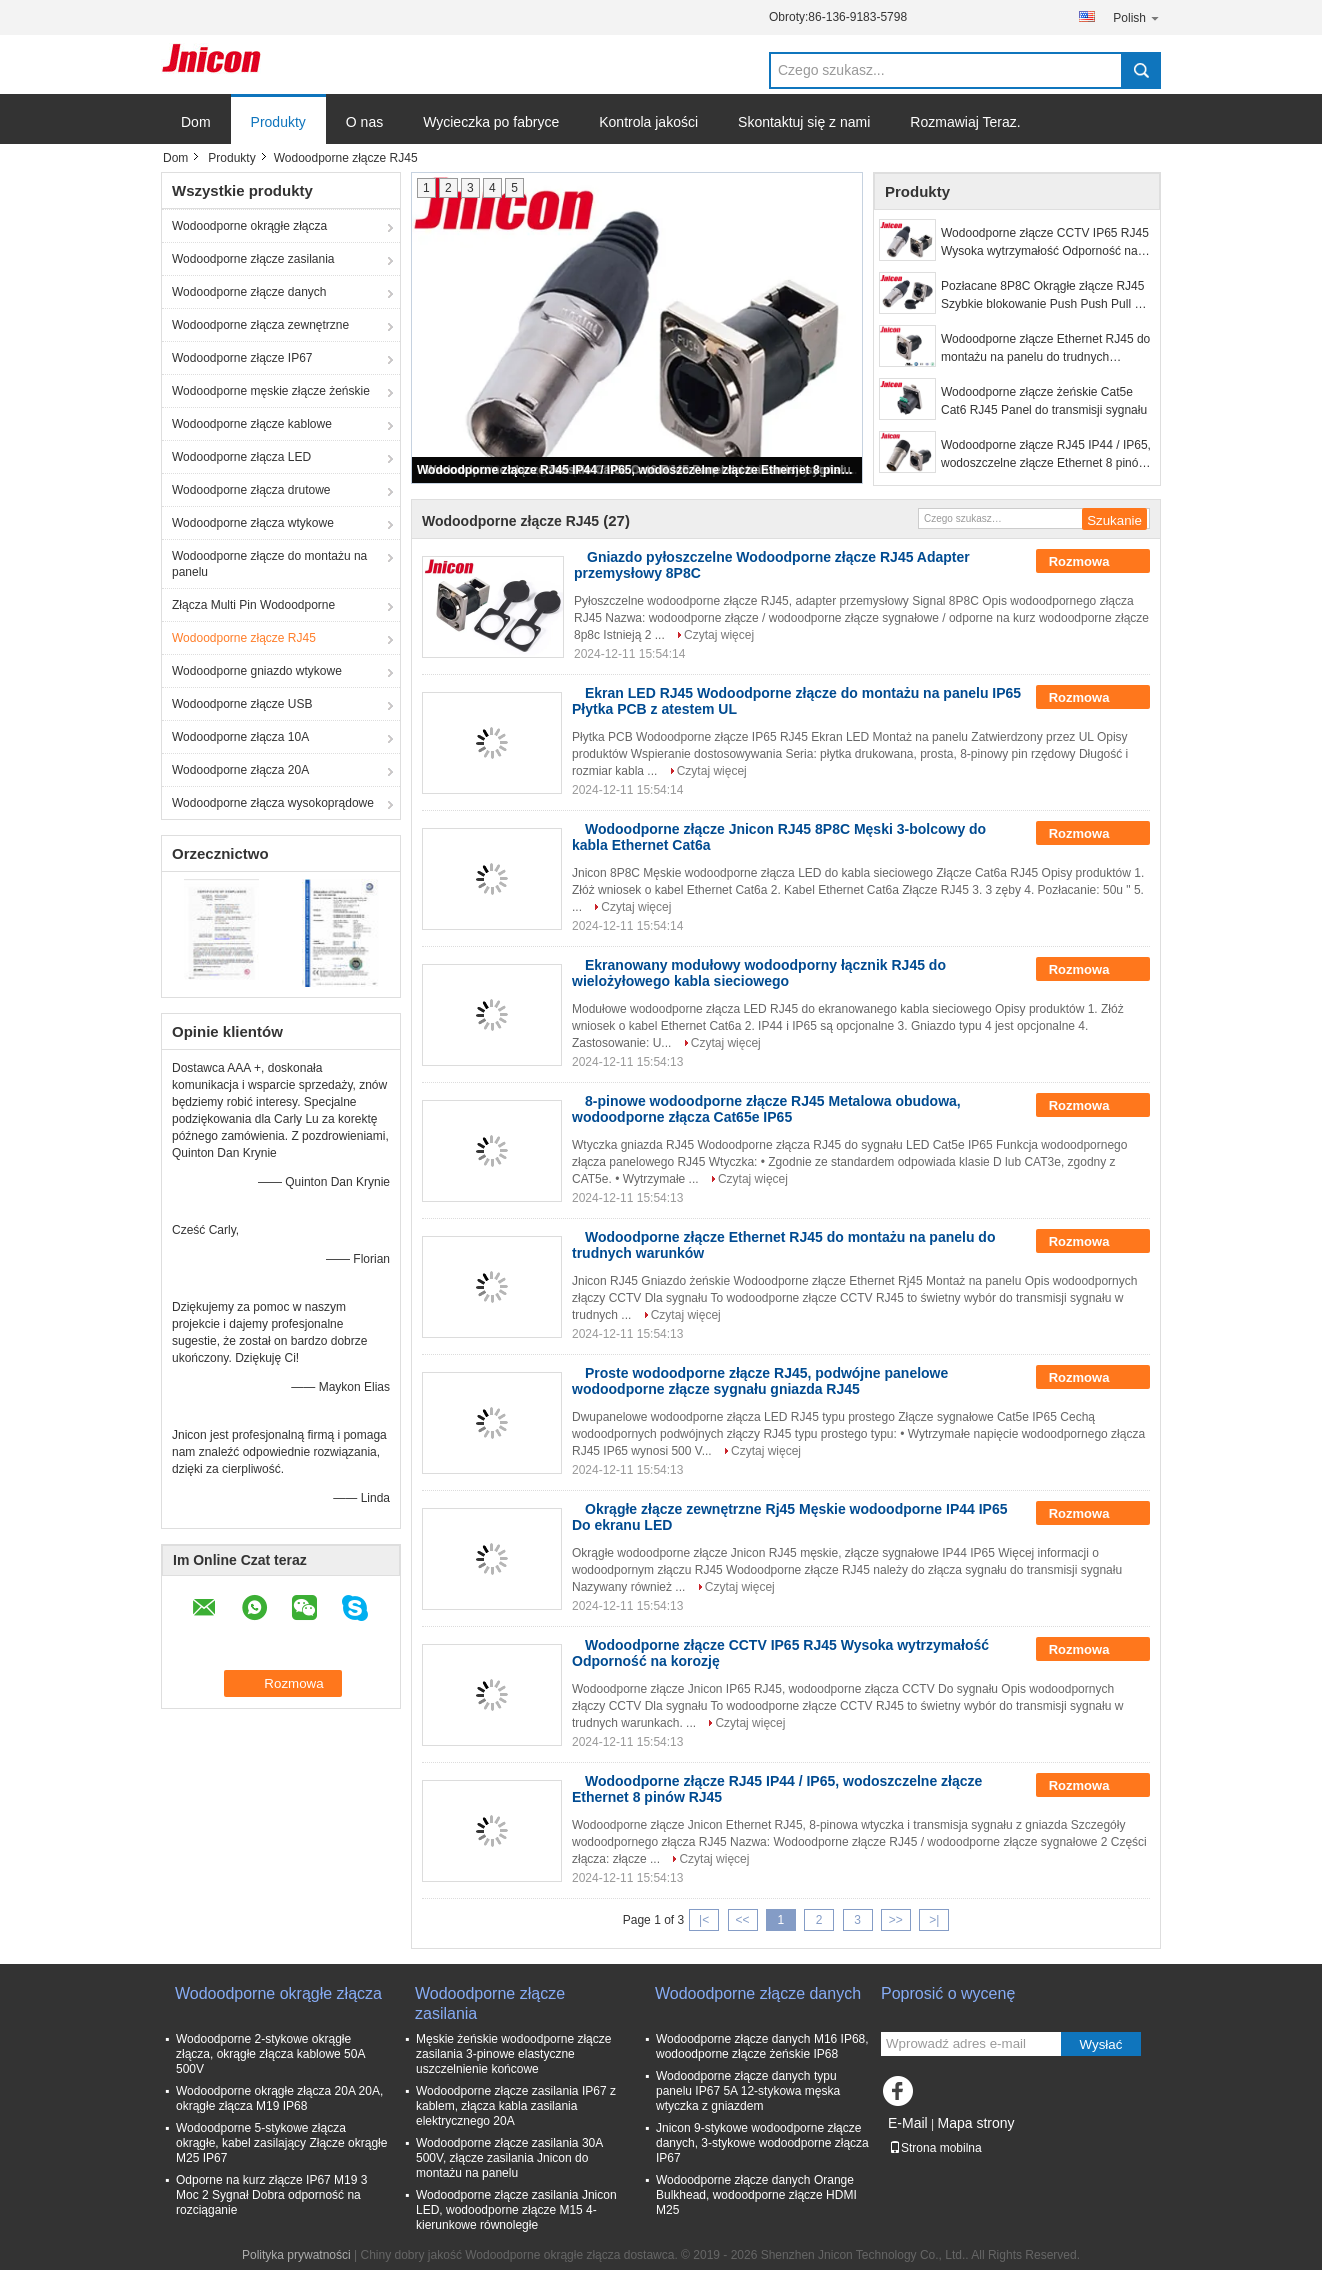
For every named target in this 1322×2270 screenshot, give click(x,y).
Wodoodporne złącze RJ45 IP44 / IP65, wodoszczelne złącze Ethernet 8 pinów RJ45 (638, 470)
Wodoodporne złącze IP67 (242, 358)
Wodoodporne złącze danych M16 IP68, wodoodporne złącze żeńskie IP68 (762, 2046)
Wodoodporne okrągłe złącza (249, 226)
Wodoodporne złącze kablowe (252, 424)
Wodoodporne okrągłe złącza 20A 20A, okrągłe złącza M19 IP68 (279, 2098)
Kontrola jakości (648, 122)
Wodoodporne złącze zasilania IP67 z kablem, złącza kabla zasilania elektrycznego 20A (516, 2106)
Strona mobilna (935, 2148)
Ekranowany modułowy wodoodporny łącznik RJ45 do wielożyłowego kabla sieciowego (759, 973)
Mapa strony (975, 2123)
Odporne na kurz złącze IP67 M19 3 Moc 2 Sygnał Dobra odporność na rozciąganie (271, 2195)
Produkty (278, 122)
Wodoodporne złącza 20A (240, 770)
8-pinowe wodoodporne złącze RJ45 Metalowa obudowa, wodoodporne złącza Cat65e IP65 (766, 1109)
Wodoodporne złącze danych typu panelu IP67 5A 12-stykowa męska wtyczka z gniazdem (748, 2091)
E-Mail (908, 2123)
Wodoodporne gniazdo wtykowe (257, 671)
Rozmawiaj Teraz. (965, 122)
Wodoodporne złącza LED (241, 457)
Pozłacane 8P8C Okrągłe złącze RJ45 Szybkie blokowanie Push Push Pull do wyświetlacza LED (1044, 296)
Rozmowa (1093, 562)
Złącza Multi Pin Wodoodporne (253, 605)
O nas (364, 122)
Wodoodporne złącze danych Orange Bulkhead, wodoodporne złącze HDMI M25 (756, 2195)
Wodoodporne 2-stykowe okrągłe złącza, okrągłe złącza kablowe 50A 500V (270, 2054)
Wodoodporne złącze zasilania (253, 259)
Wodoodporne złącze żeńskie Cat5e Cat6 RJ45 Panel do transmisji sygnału (1044, 401)
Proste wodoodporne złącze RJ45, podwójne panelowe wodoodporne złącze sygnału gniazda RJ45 (760, 1381)
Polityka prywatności (296, 2255)
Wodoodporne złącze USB (242, 704)
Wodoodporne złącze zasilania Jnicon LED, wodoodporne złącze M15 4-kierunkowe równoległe (516, 2210)
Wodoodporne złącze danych (249, 292)
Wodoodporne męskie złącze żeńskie (271, 391)
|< (704, 1920)
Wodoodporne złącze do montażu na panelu (269, 564)
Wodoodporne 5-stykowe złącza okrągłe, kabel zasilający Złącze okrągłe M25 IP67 (281, 2143)
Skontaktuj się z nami (804, 122)
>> (896, 1920)
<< (742, 1920)
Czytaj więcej (719, 635)
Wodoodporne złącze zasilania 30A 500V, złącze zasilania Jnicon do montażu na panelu (509, 2158)
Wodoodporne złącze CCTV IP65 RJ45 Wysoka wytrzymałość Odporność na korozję (1045, 243)
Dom (196, 122)
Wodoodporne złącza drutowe (251, 490)
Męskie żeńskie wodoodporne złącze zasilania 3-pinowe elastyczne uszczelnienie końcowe (513, 2054)
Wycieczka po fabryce (491, 122)
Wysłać (1101, 2044)
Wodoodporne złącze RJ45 (244, 638)
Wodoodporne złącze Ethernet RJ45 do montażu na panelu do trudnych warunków (1045, 349)
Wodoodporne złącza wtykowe (253, 523)
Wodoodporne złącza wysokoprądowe (273, 803)
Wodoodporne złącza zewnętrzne (260, 325)
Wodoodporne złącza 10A (240, 737)
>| (934, 1920)
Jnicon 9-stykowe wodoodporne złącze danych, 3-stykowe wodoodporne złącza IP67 (762, 2143)
